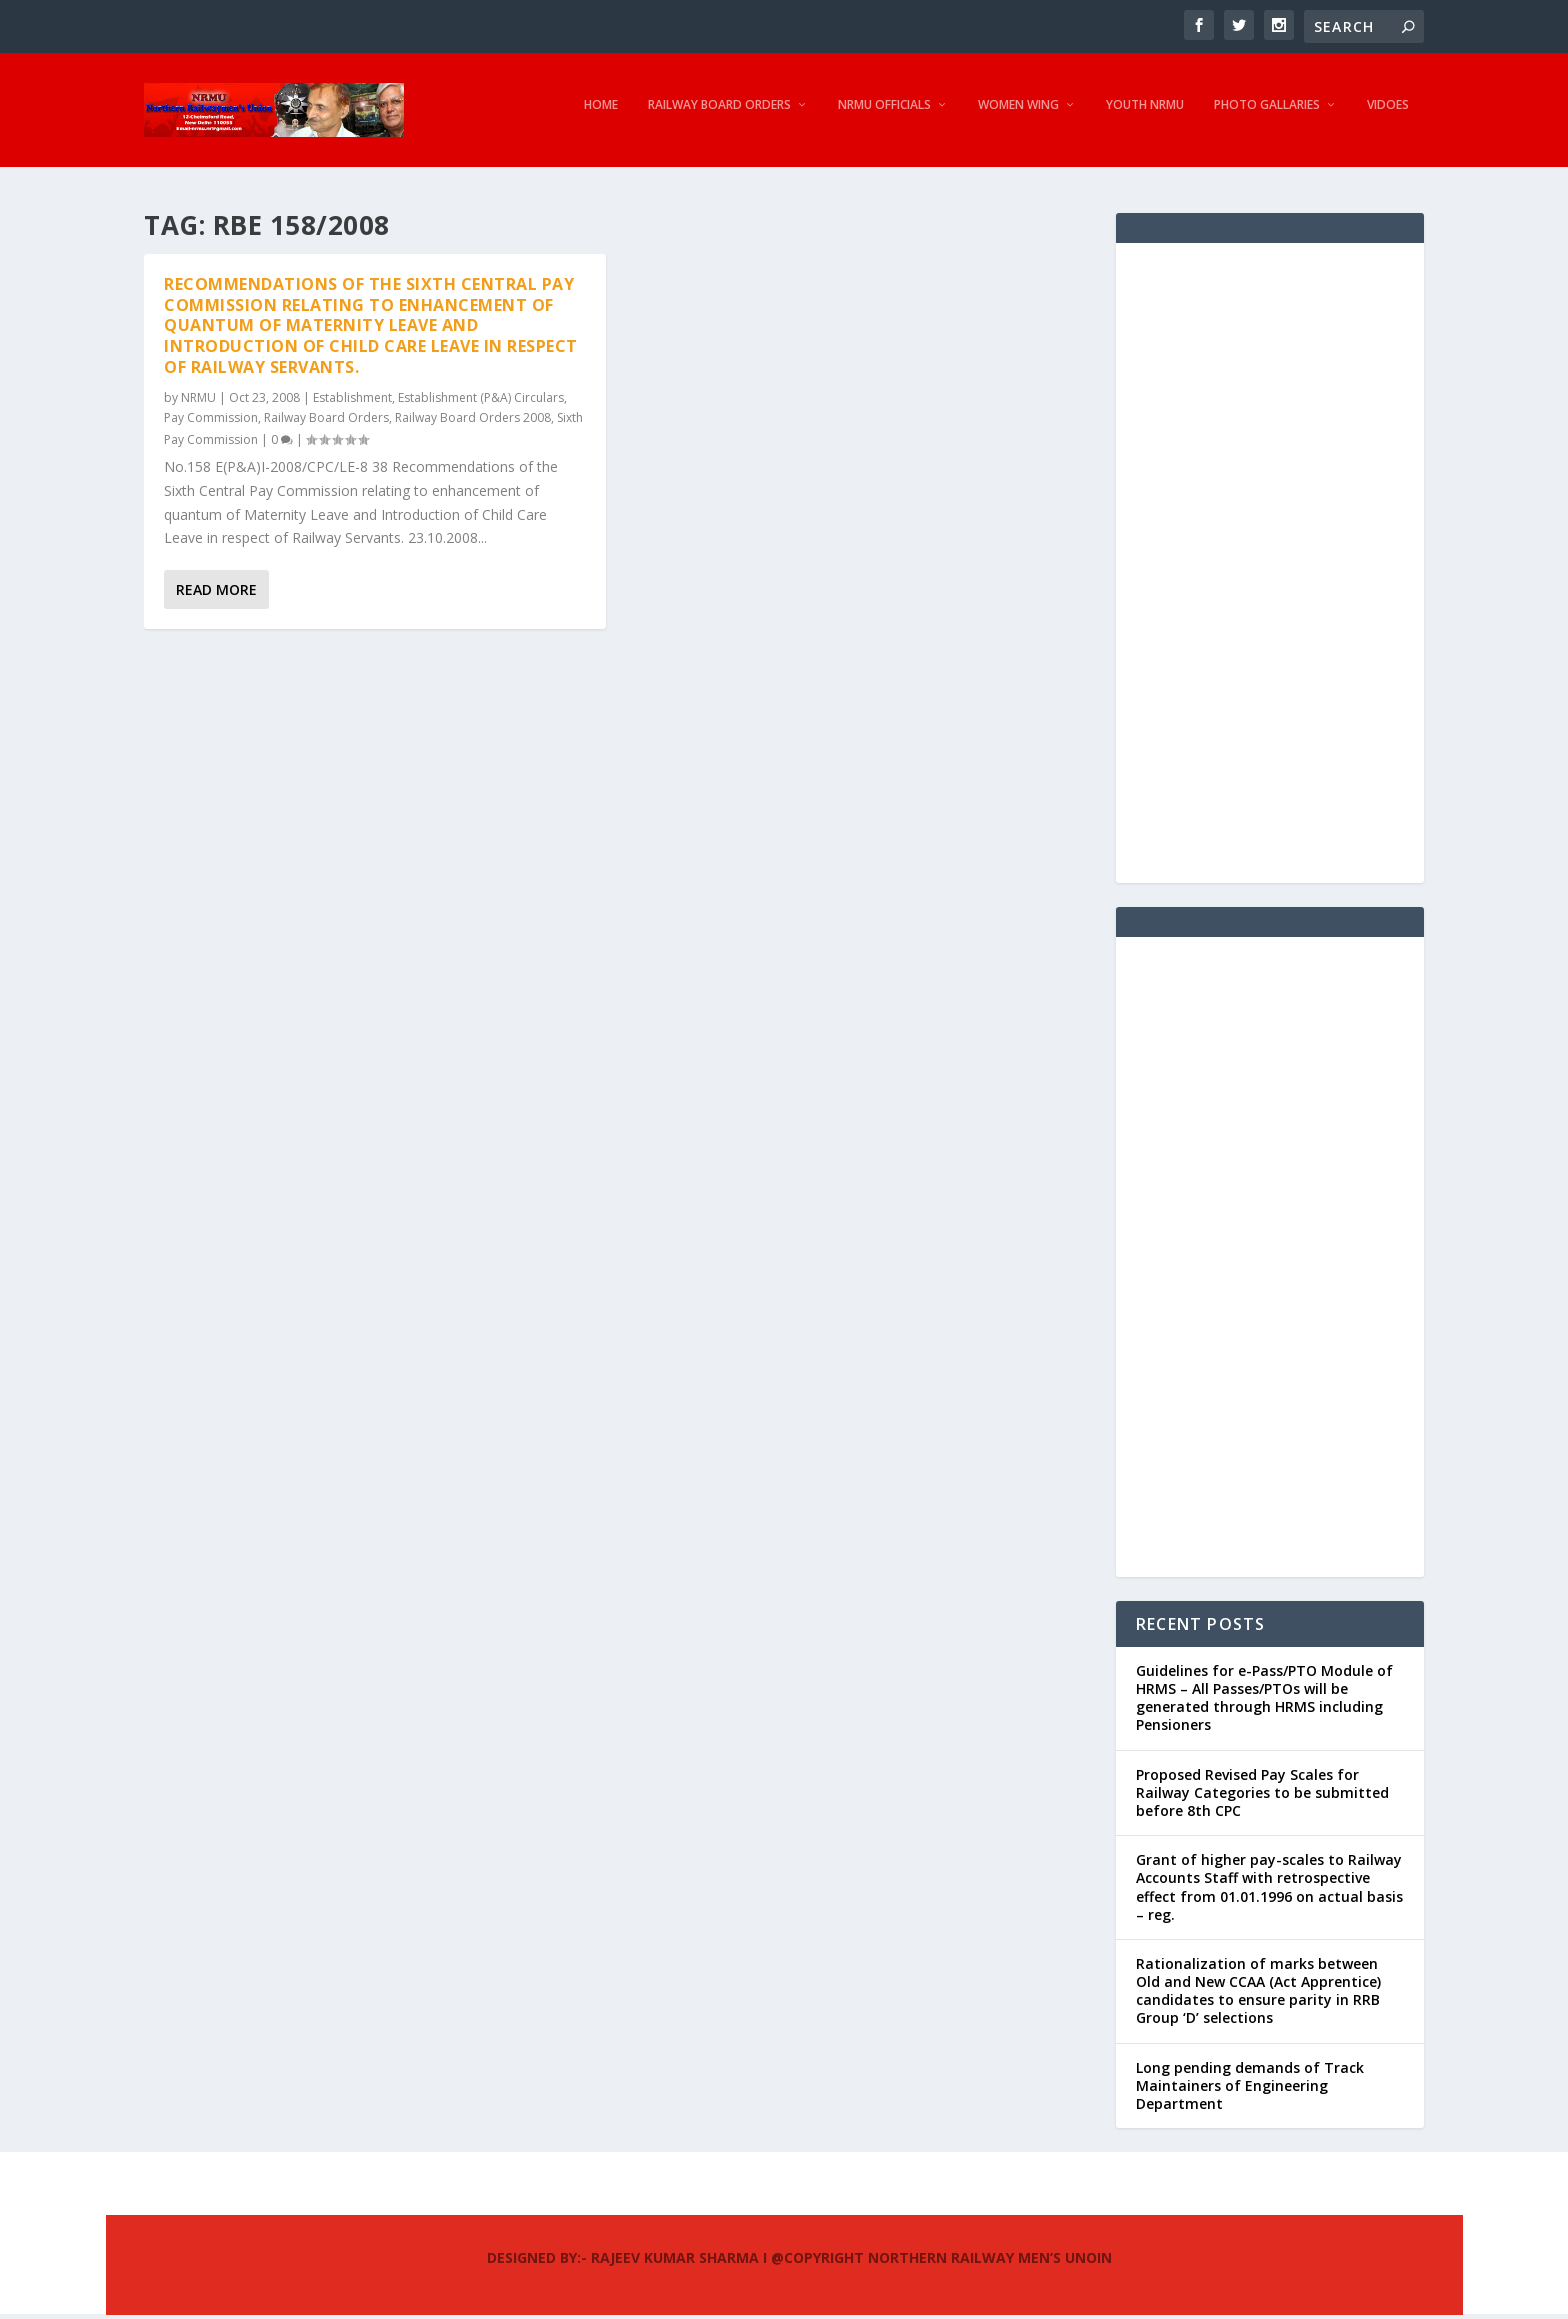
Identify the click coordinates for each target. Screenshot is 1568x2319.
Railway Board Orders (719, 115)
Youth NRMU (1145, 115)
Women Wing (1018, 115)
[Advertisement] (1270, 567)
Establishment (352, 401)
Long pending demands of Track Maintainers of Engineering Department (1250, 2089)
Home (601, 115)
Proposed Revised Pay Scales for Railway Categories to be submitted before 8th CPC (1262, 1796)
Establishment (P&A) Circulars (481, 401)
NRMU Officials (884, 115)
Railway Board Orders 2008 (473, 421)
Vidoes (1388, 115)
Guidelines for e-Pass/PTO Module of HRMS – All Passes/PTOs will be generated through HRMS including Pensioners (1264, 1702)
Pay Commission (211, 421)
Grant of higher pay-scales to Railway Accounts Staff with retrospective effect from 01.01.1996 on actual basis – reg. (1269, 1891)
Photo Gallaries (1267, 115)
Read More (216, 593)
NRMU (198, 401)
